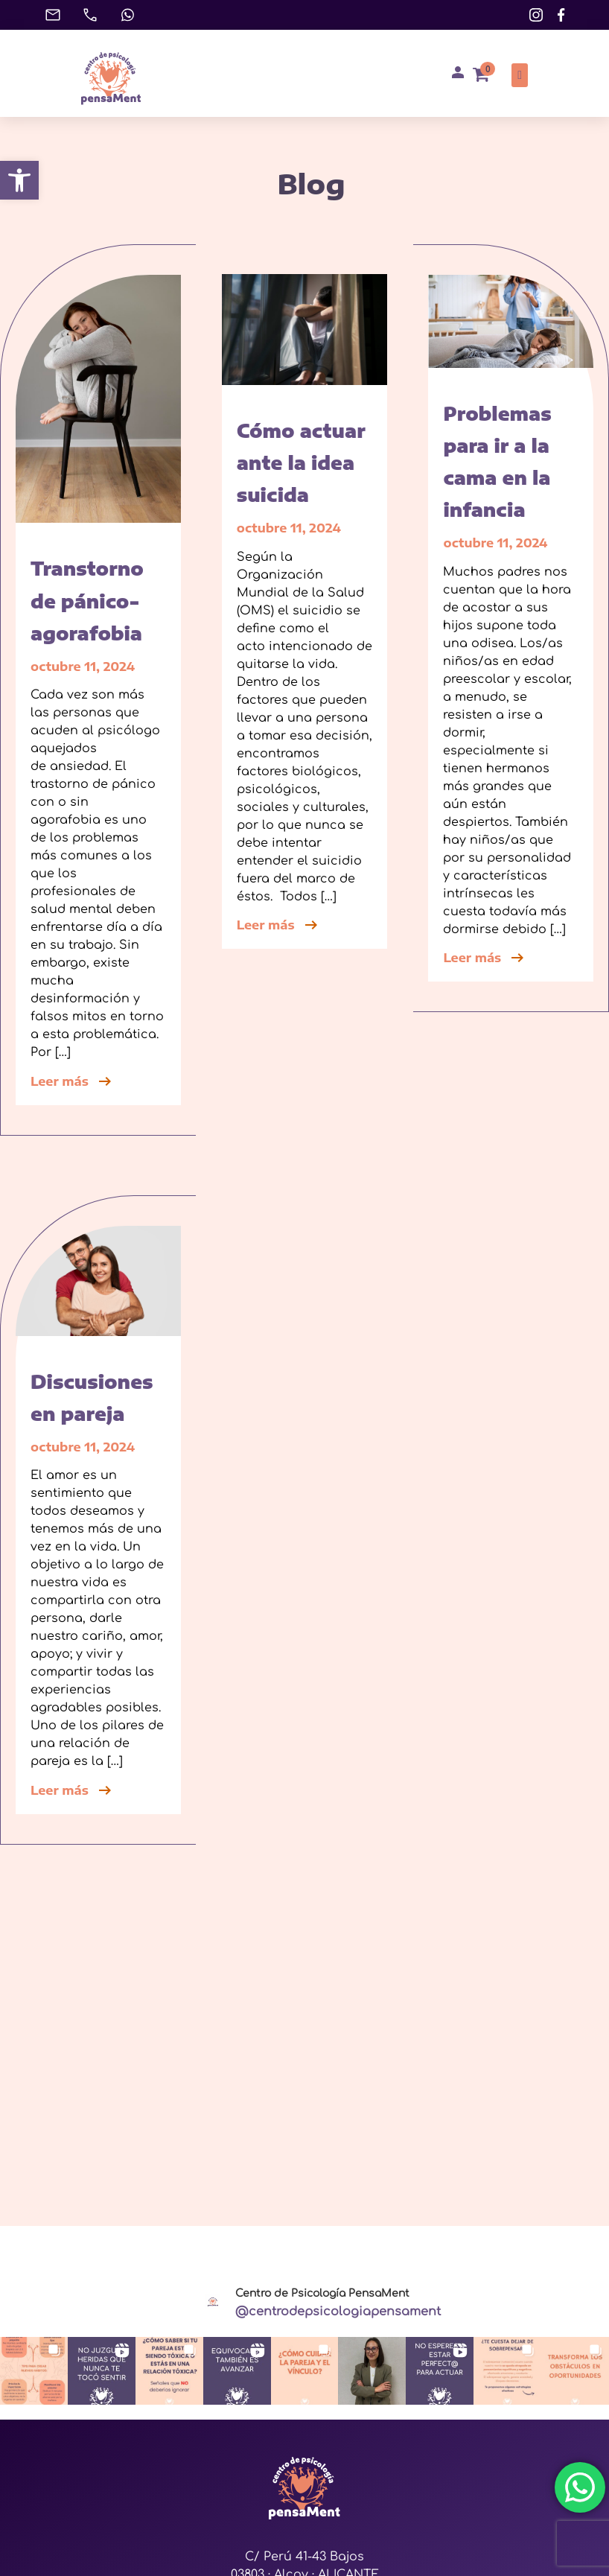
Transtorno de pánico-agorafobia (87, 600)
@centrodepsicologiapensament (338, 2311)
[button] (19, 180)
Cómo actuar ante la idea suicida (301, 462)
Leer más (72, 1081)
